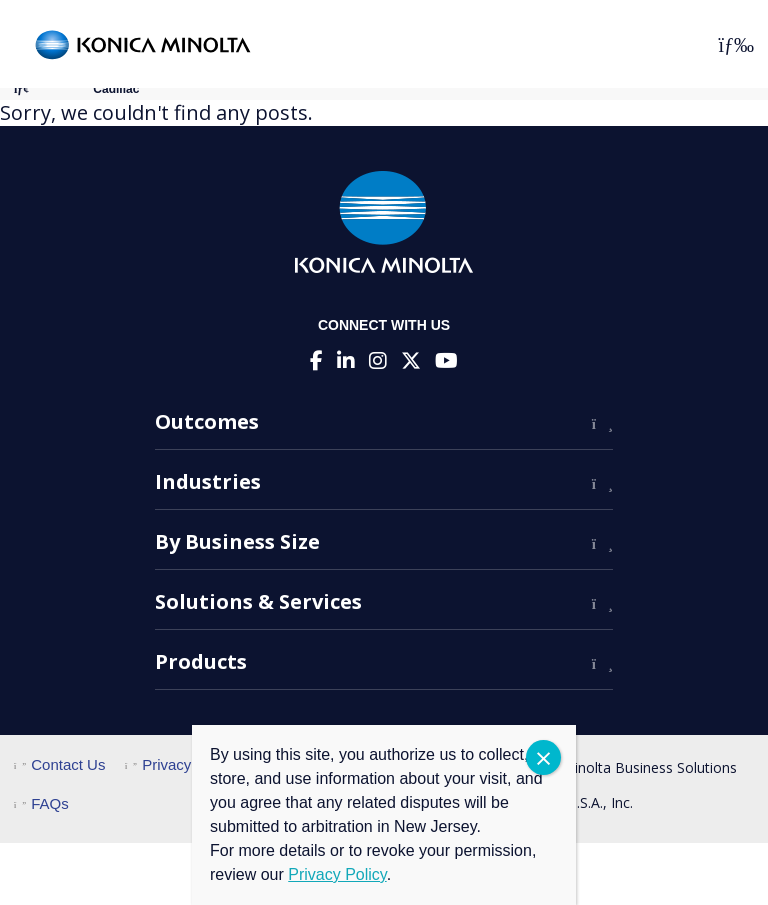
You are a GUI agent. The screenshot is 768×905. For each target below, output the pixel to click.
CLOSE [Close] (543, 757)
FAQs (41, 803)
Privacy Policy (180, 764)
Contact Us (59, 764)
